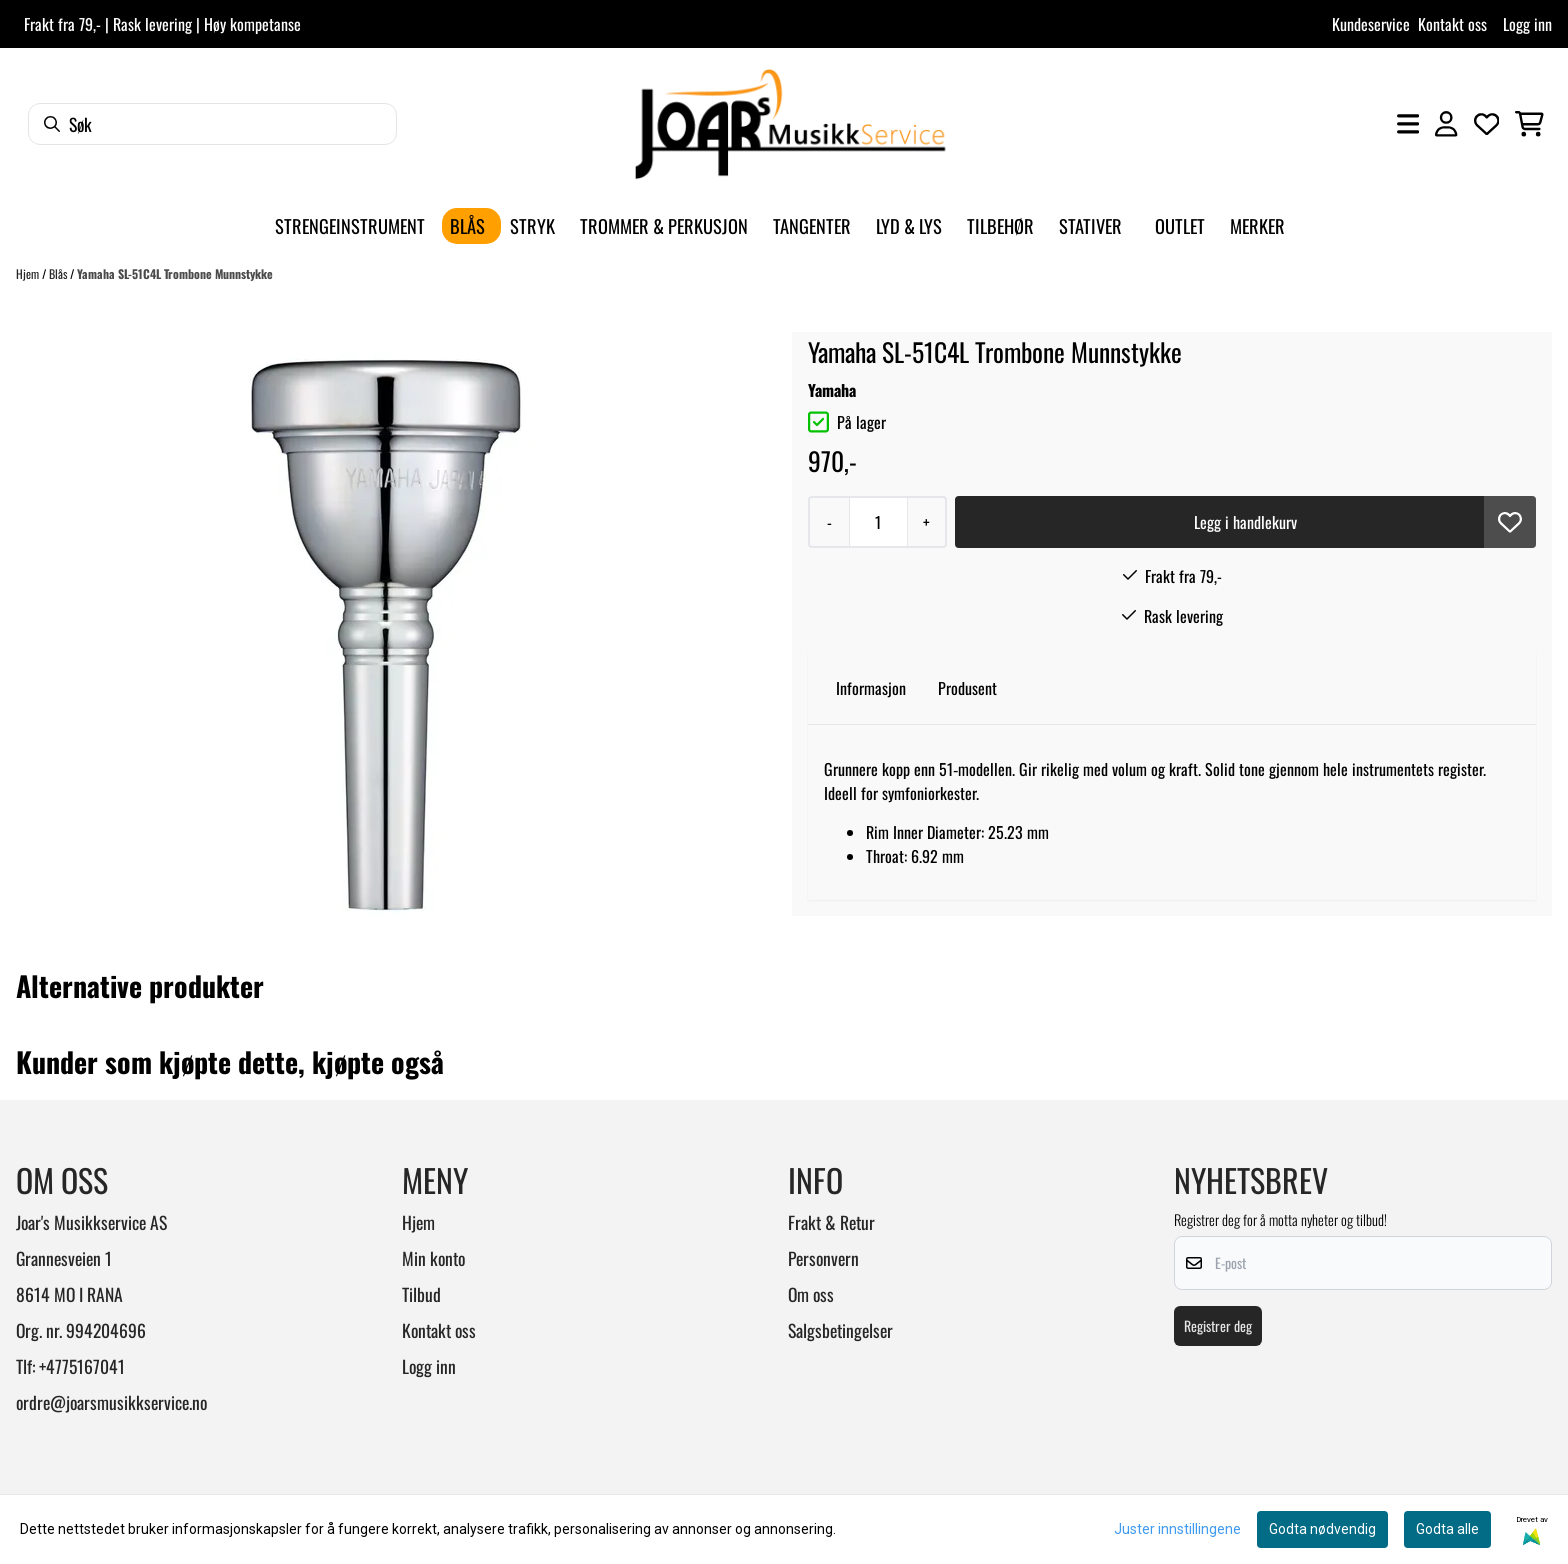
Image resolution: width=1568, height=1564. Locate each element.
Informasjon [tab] (871, 688)
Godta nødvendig (1322, 1529)
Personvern (823, 1258)
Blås (59, 273)
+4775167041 (82, 1366)
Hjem (29, 273)
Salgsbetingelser (840, 1330)
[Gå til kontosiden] (1446, 124)
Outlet (1180, 225)
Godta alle (1447, 1529)
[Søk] (212, 124)
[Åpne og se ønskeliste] (1487, 124)
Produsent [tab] (967, 688)
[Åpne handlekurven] (1529, 124)
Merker (1257, 225)
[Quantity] (878, 522)
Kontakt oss (1452, 24)
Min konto (433, 1258)
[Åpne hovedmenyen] (1408, 124)
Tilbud (421, 1294)
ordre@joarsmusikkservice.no (111, 1402)
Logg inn (1527, 24)
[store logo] (790, 124)
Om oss (811, 1294)
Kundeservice (1371, 24)
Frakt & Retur (831, 1222)
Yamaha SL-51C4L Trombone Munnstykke (175, 273)
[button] (1510, 522)
